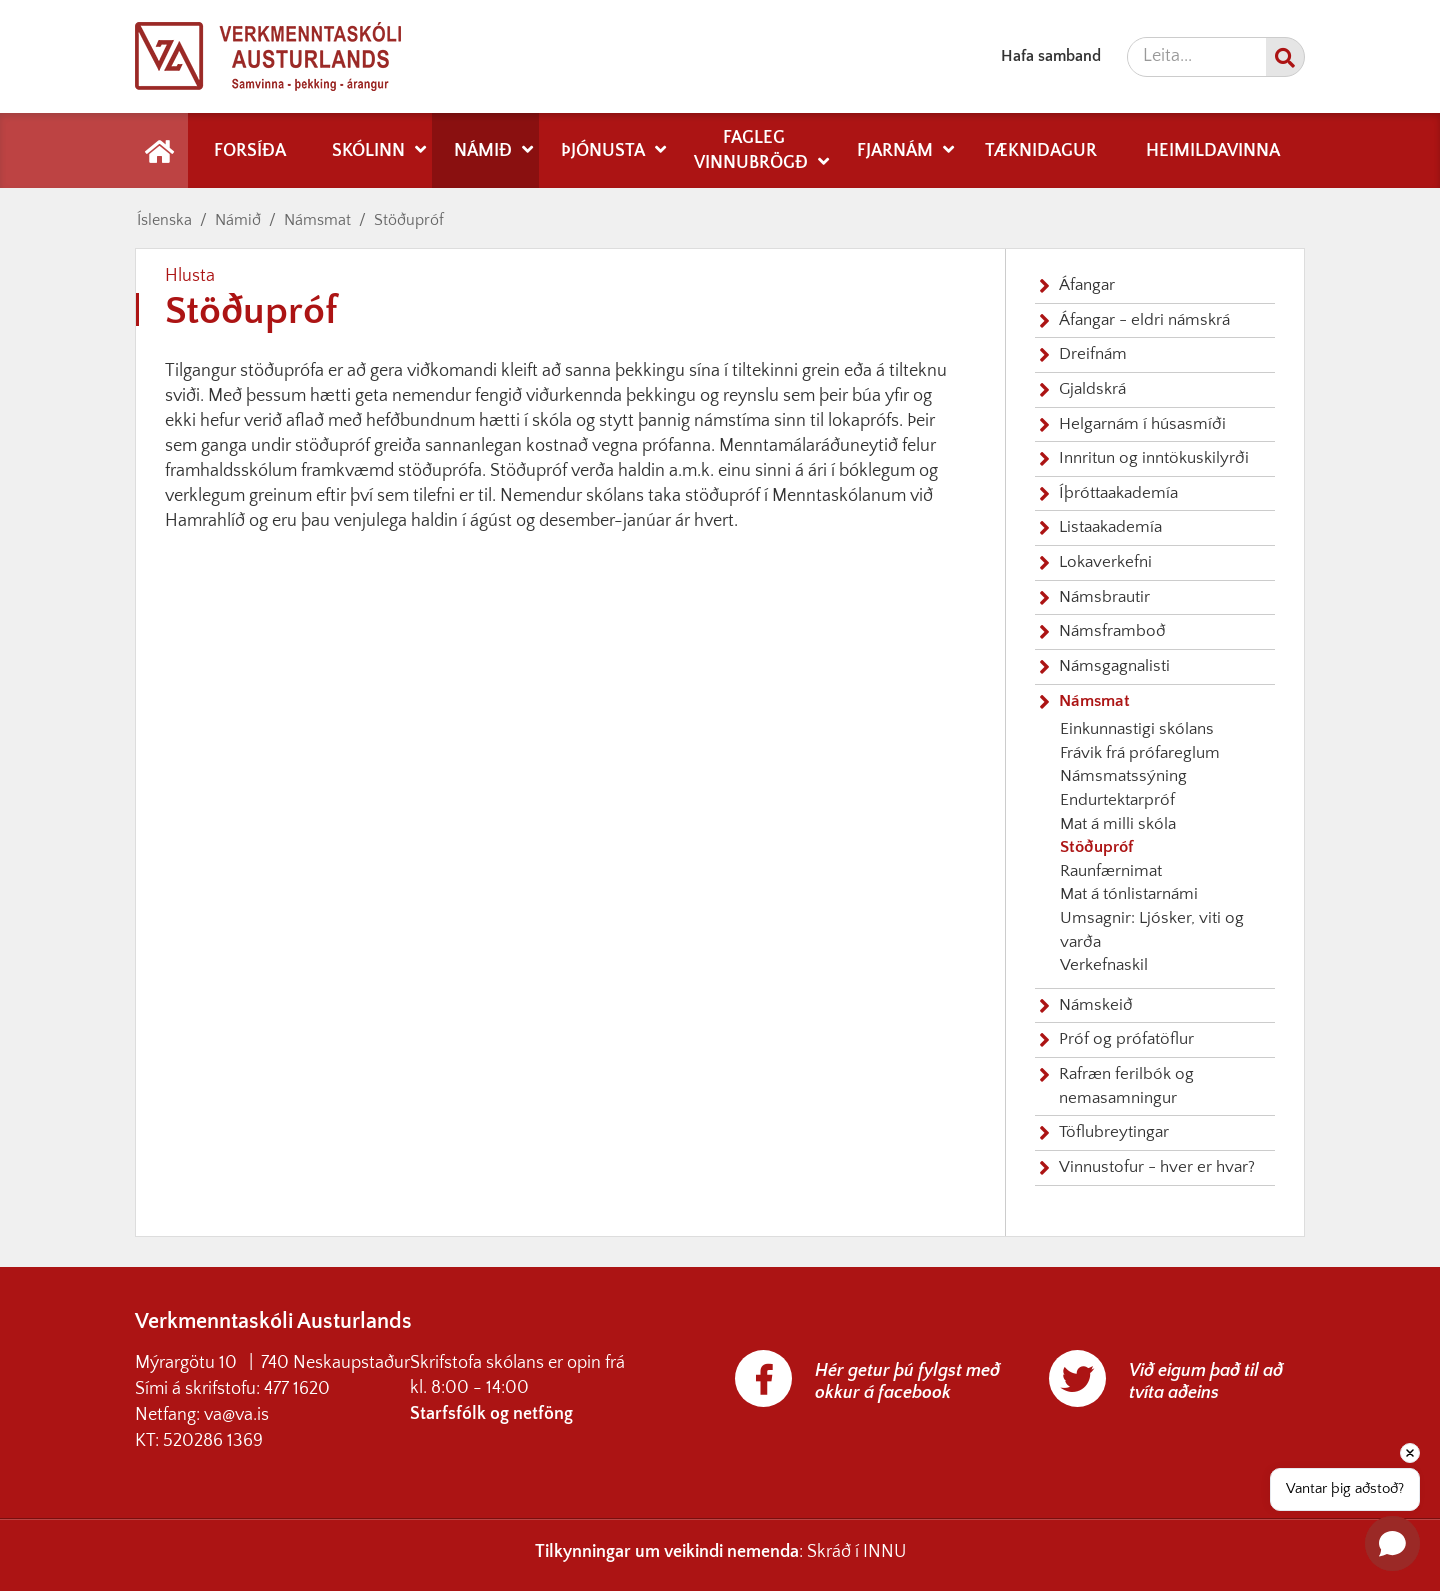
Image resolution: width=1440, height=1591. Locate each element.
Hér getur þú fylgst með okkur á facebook (907, 1382)
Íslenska (164, 220)
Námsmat (317, 220)
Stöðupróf (409, 220)
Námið (238, 220)
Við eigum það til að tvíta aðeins (1206, 1382)
